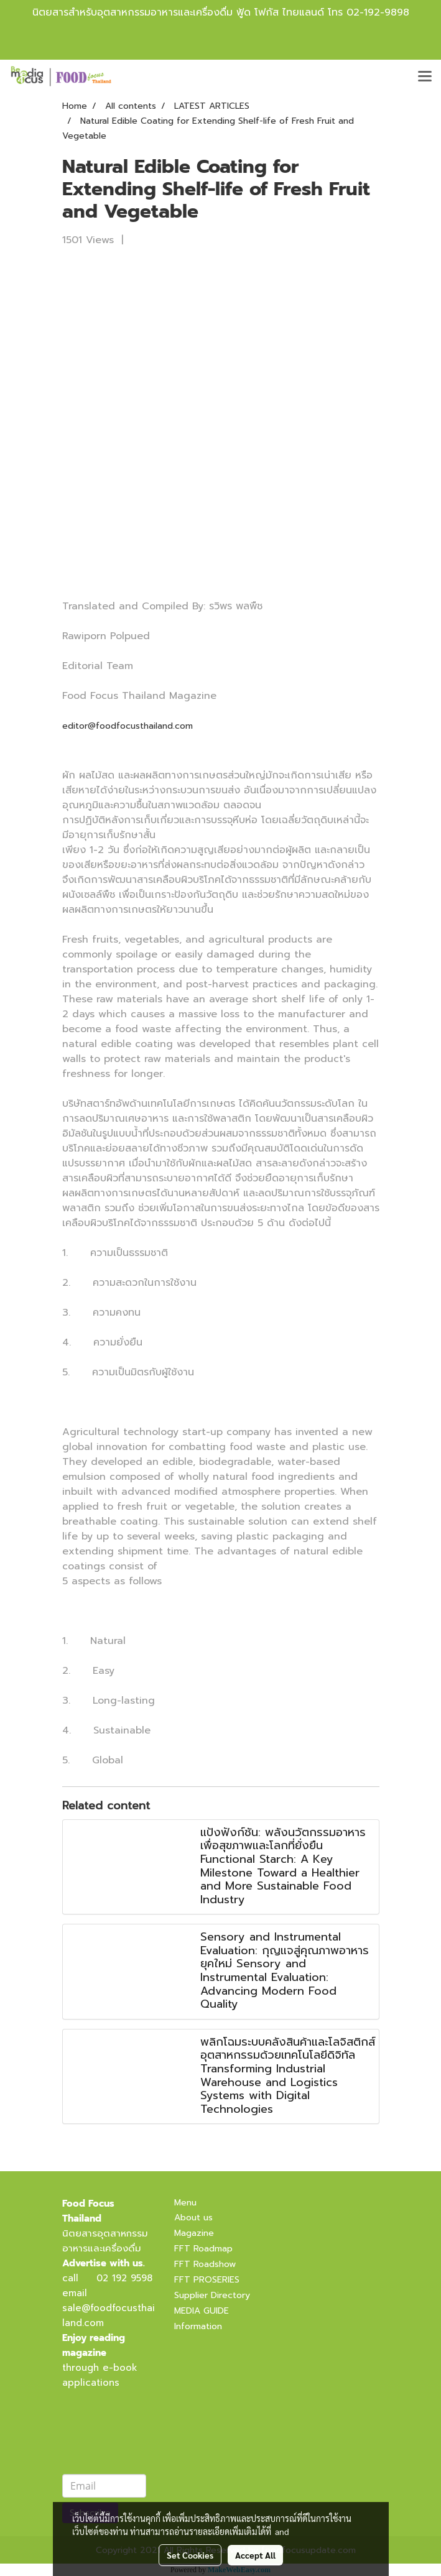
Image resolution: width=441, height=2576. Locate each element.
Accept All (255, 2554)
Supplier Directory (212, 2295)
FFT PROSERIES (206, 2279)
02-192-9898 (377, 12)
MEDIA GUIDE (201, 2310)
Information (198, 2326)
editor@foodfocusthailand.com (127, 725)
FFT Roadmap (203, 2248)
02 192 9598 (124, 2278)
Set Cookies (190, 2554)
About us (193, 2217)
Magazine (194, 2233)
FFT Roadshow (205, 2264)
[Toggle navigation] (425, 77)
